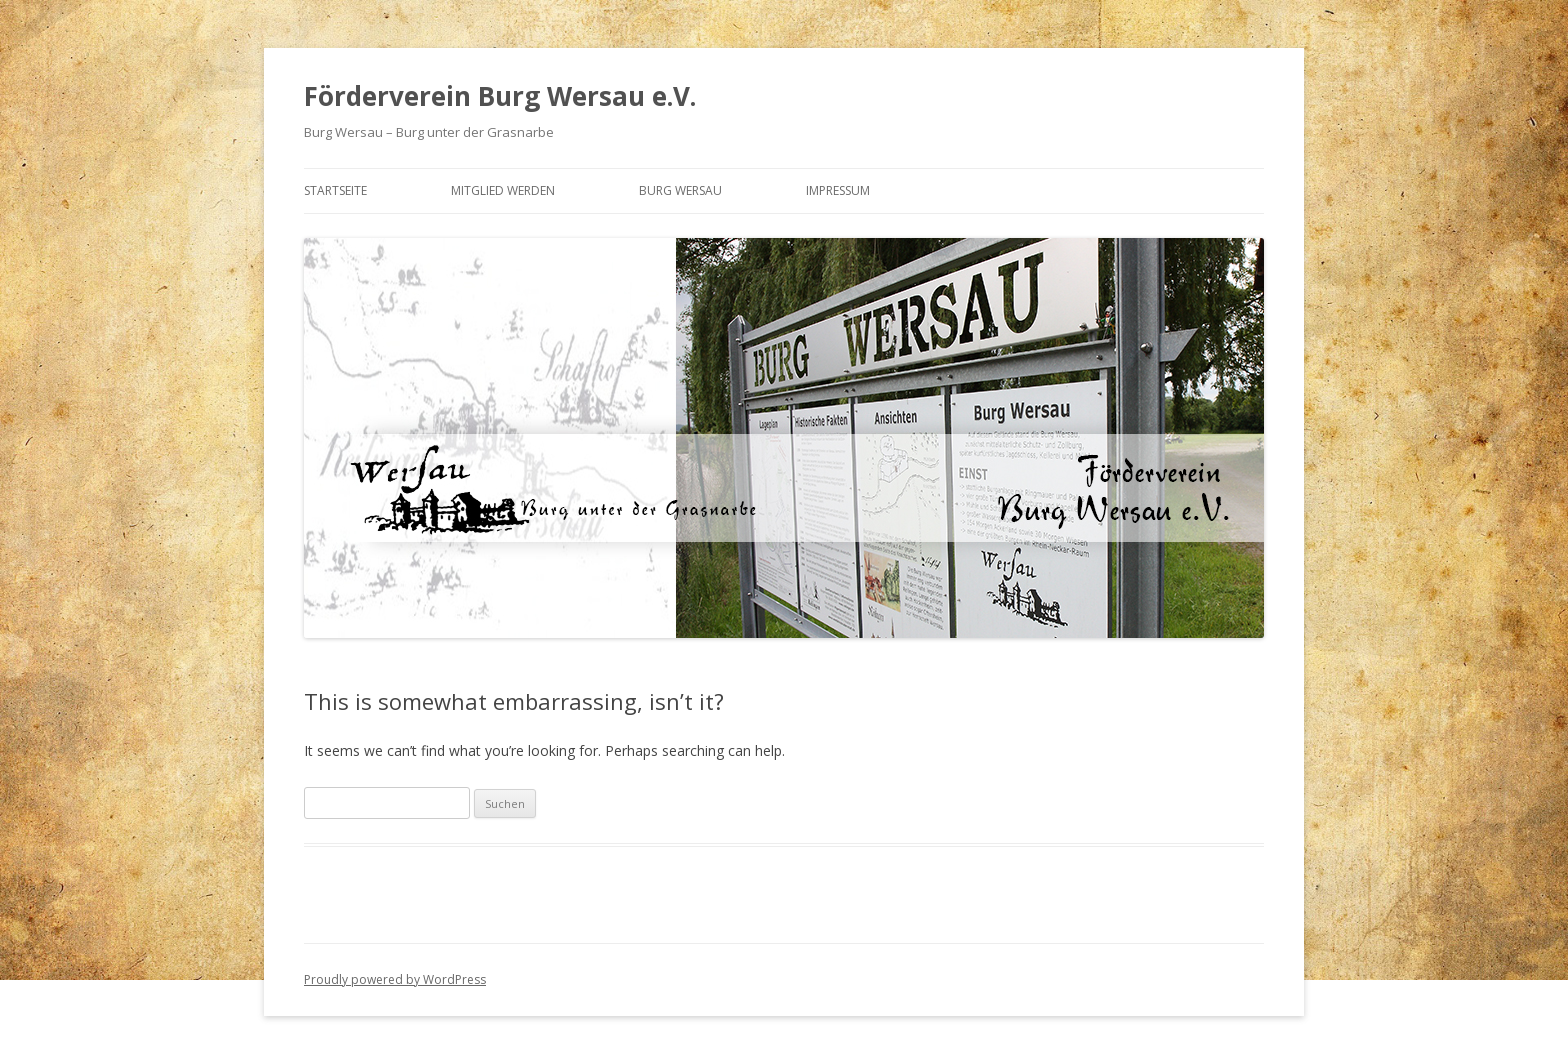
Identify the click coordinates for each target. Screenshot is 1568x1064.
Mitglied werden (503, 190)
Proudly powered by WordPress (395, 979)
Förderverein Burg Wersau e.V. (500, 96)
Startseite (335, 190)
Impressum (838, 190)
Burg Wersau (680, 190)
